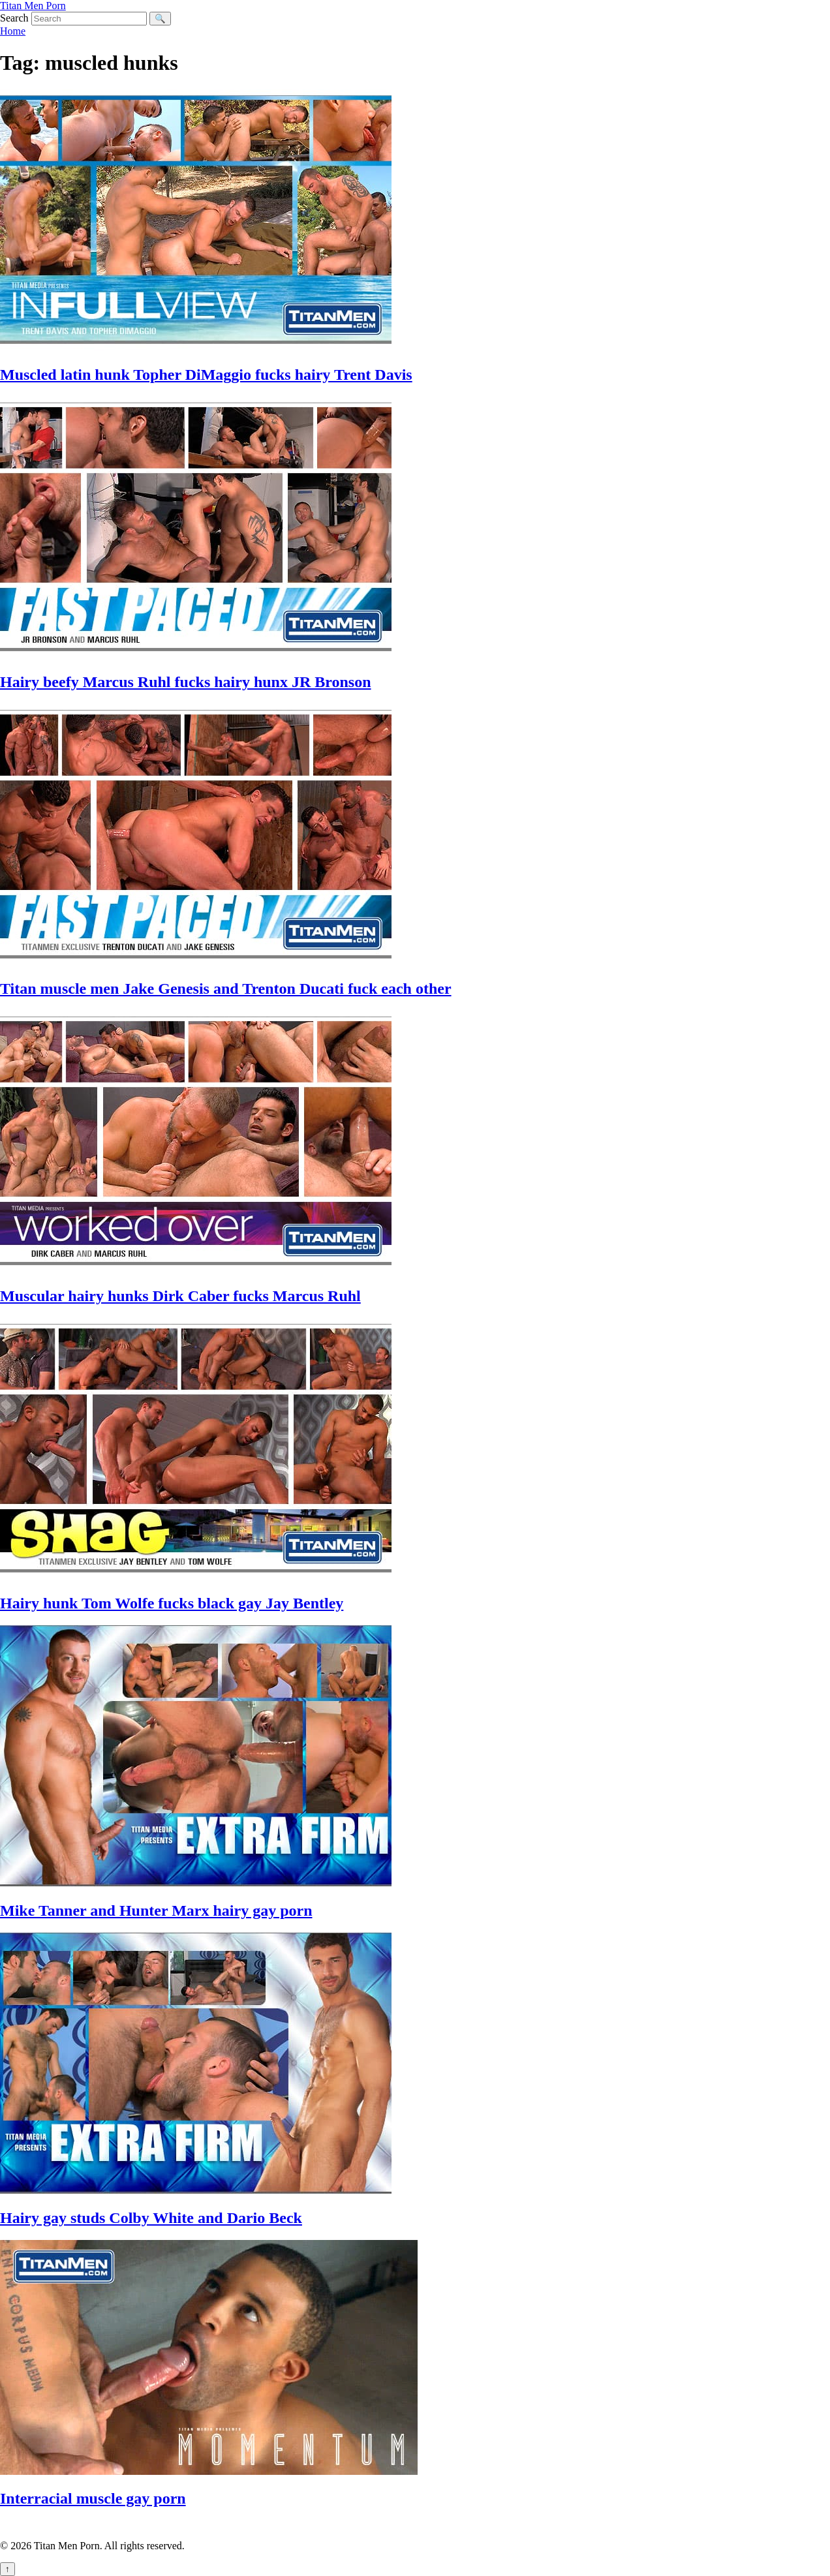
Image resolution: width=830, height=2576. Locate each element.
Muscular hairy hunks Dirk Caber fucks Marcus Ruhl (180, 1295)
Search (14, 17)
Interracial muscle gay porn (93, 2498)
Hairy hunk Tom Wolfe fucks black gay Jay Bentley (171, 1603)
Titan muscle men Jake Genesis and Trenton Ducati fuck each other (226, 988)
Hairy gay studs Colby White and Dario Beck (151, 2217)
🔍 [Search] (160, 18)
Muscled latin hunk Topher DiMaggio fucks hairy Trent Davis (206, 374)
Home (12, 31)
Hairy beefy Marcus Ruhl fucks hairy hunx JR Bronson (185, 681)
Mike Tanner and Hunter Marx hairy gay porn (156, 1910)
